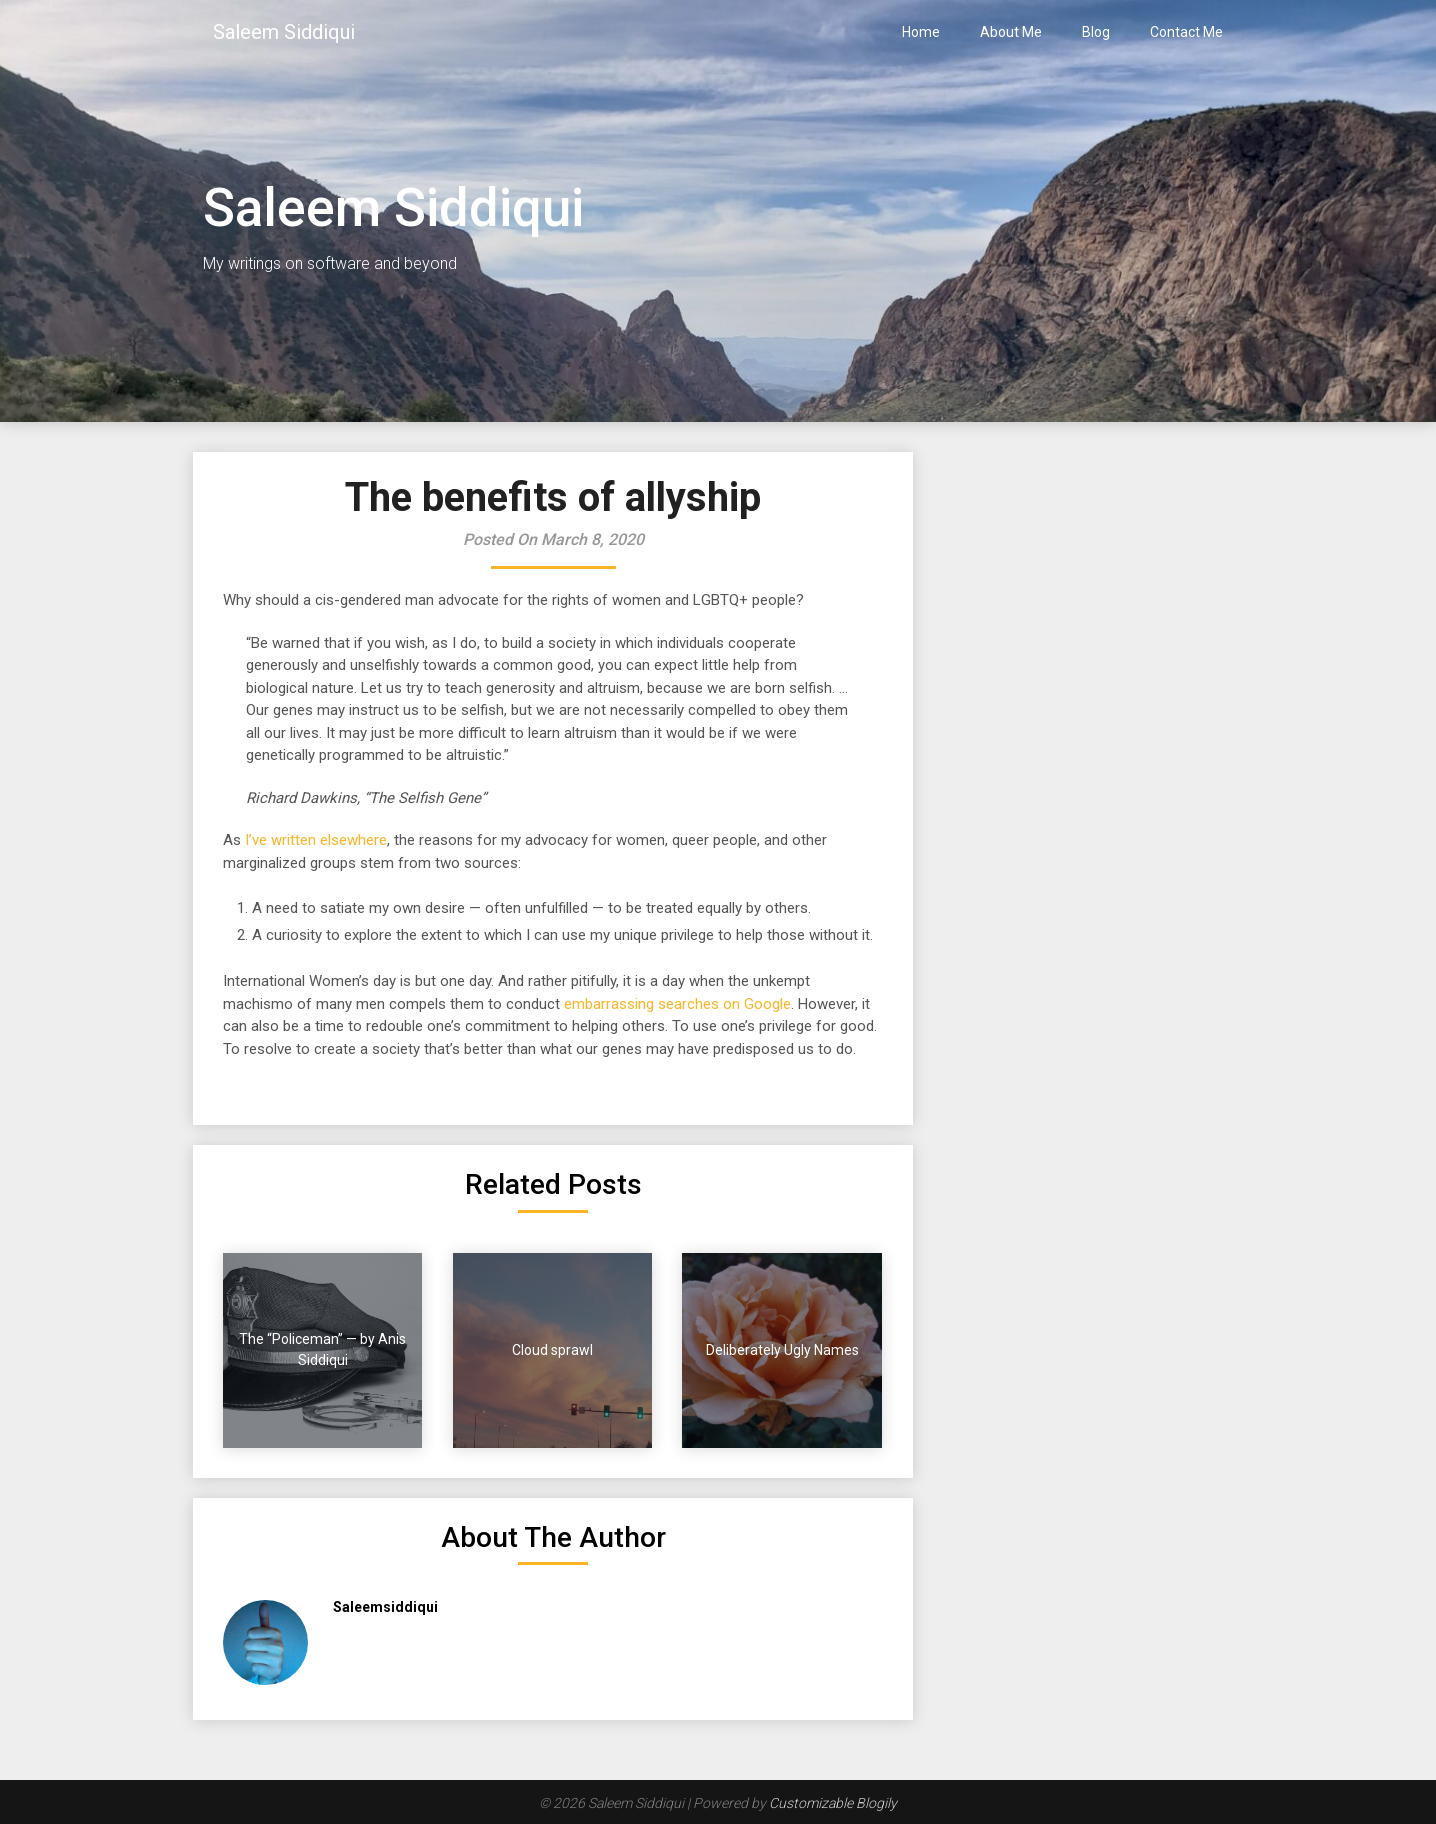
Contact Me (1186, 32)
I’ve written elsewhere (314, 840)
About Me (1011, 32)
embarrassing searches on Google (677, 1004)
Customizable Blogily (833, 1803)
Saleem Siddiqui (284, 32)
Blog (1096, 32)
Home (921, 32)
